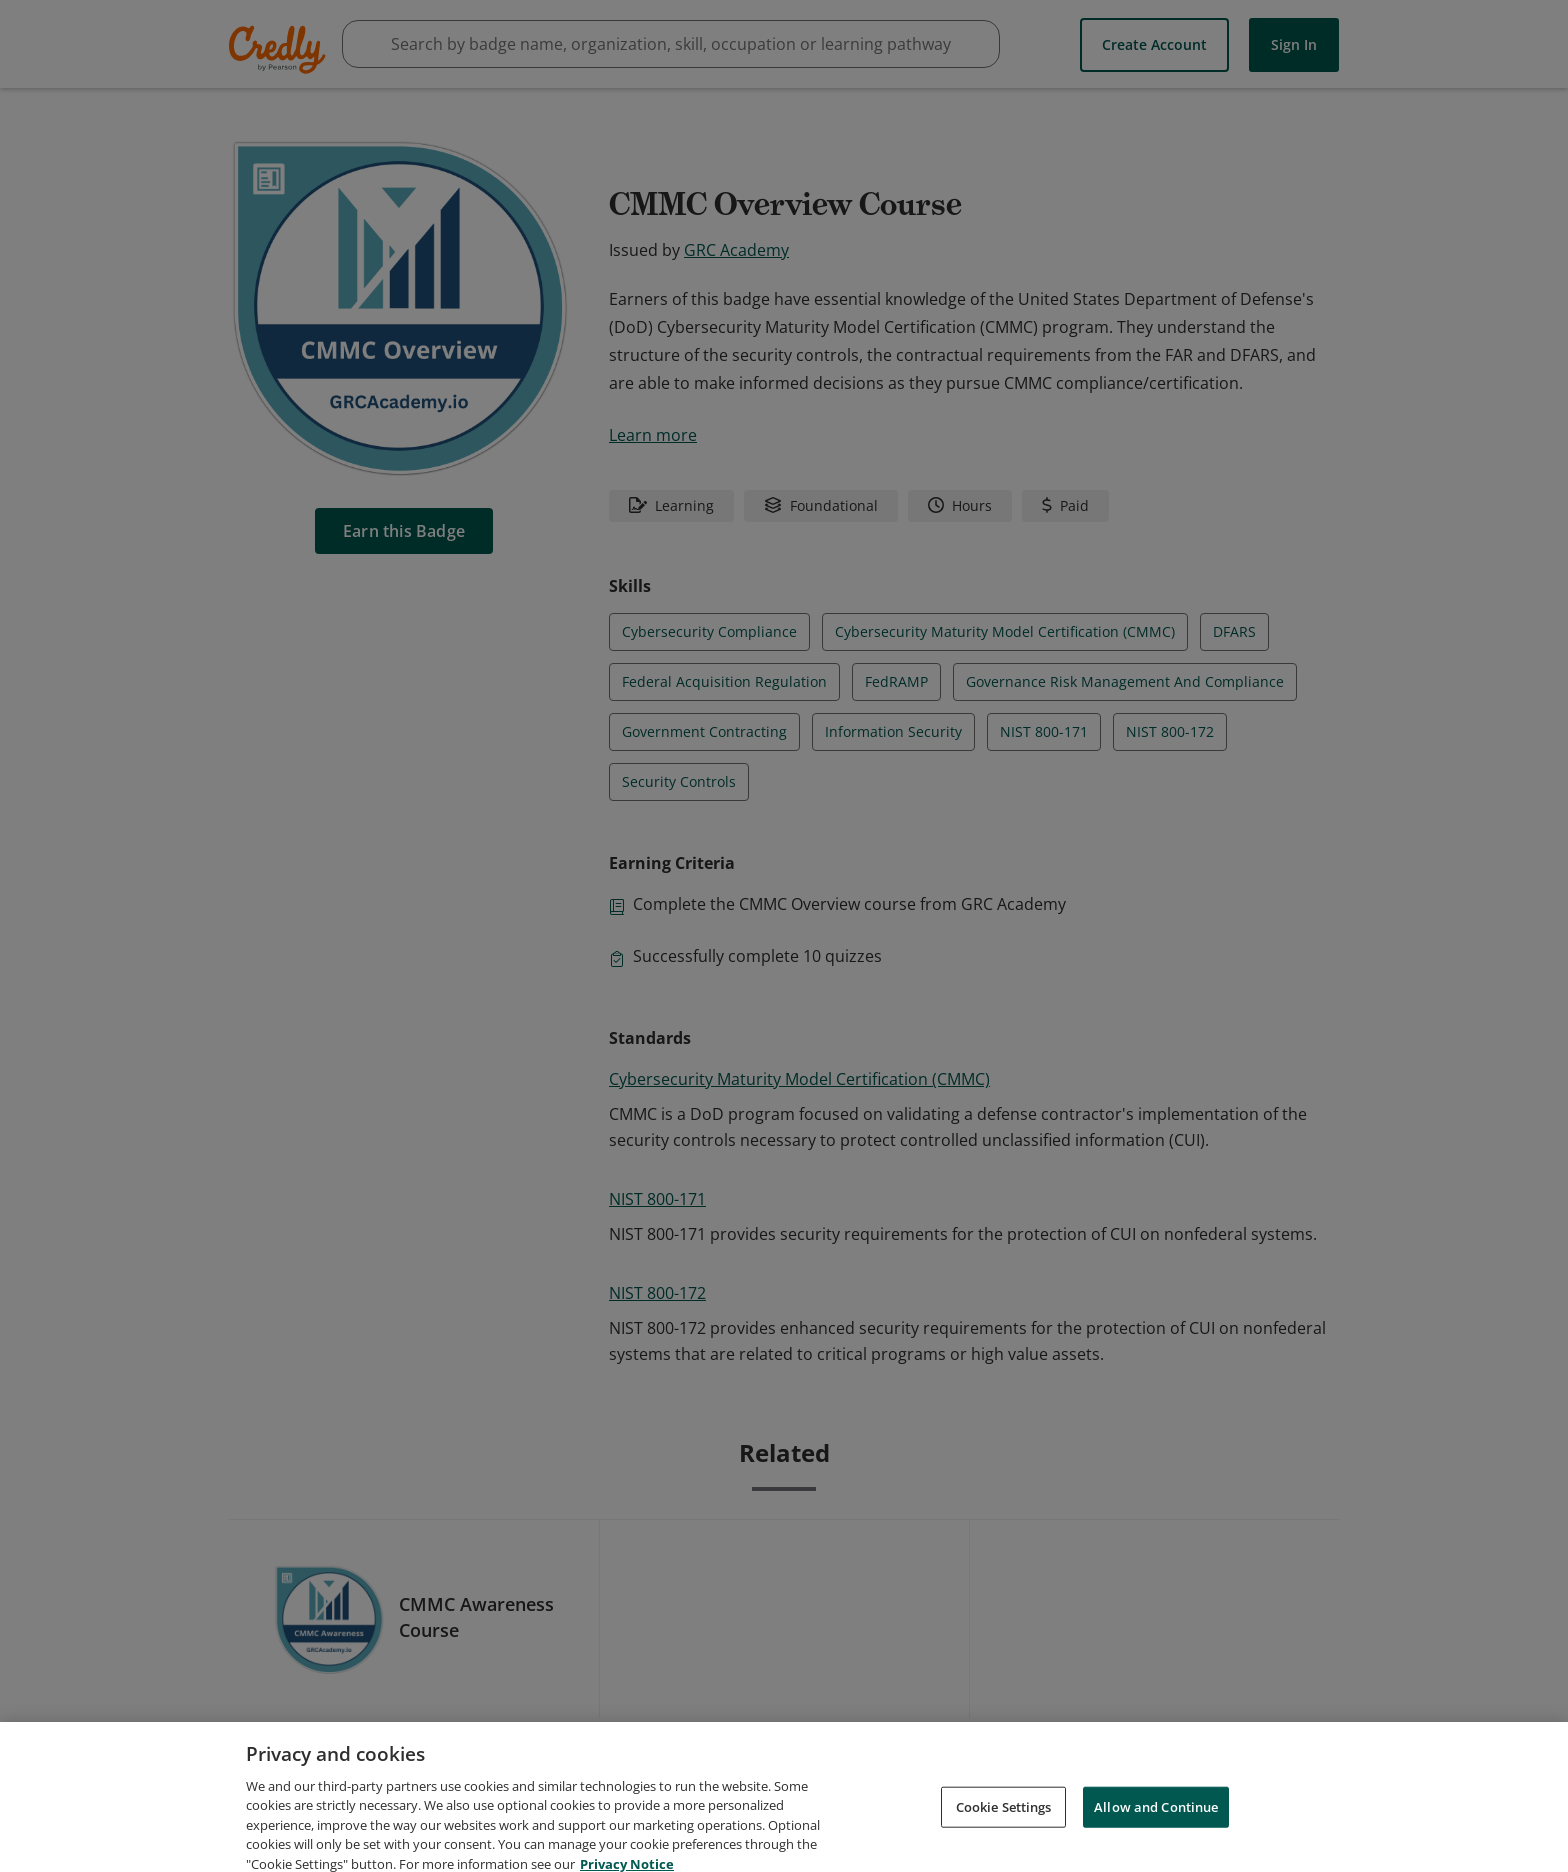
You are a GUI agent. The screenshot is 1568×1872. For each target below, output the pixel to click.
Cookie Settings (1004, 1828)
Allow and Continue (1156, 1828)
